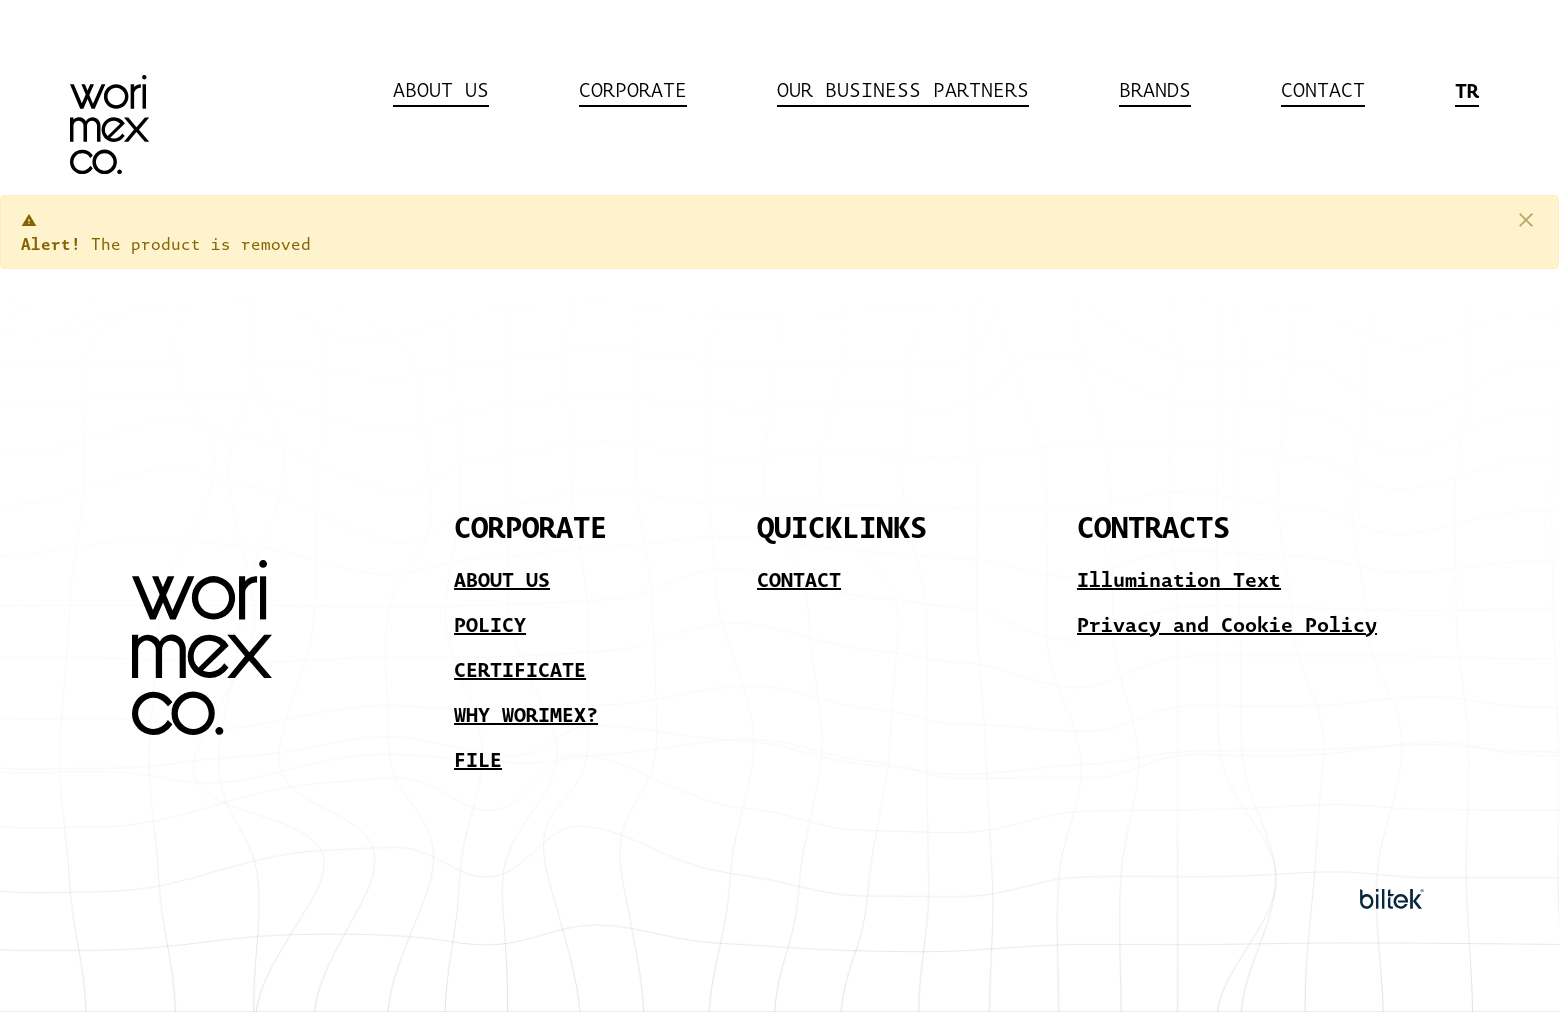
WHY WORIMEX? (526, 714)
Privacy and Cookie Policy (1227, 624)
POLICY (490, 624)
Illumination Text (1179, 579)
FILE (478, 759)
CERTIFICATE (520, 669)
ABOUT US (502, 579)
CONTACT (799, 579)
